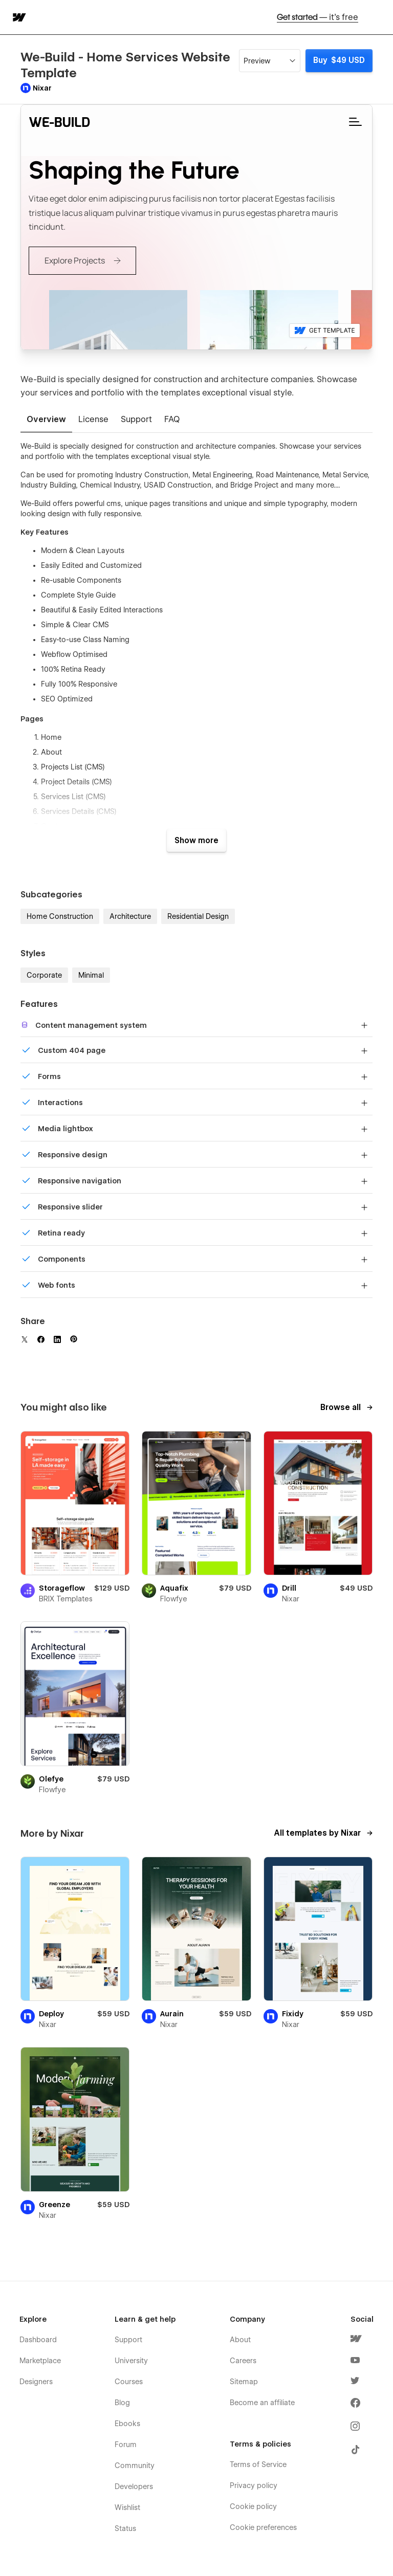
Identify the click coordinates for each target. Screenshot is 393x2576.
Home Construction (60, 916)
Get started (317, 17)
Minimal (91, 975)
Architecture (130, 916)
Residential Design (198, 916)
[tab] (46, 420)
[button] (378, 17)
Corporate (44, 975)
